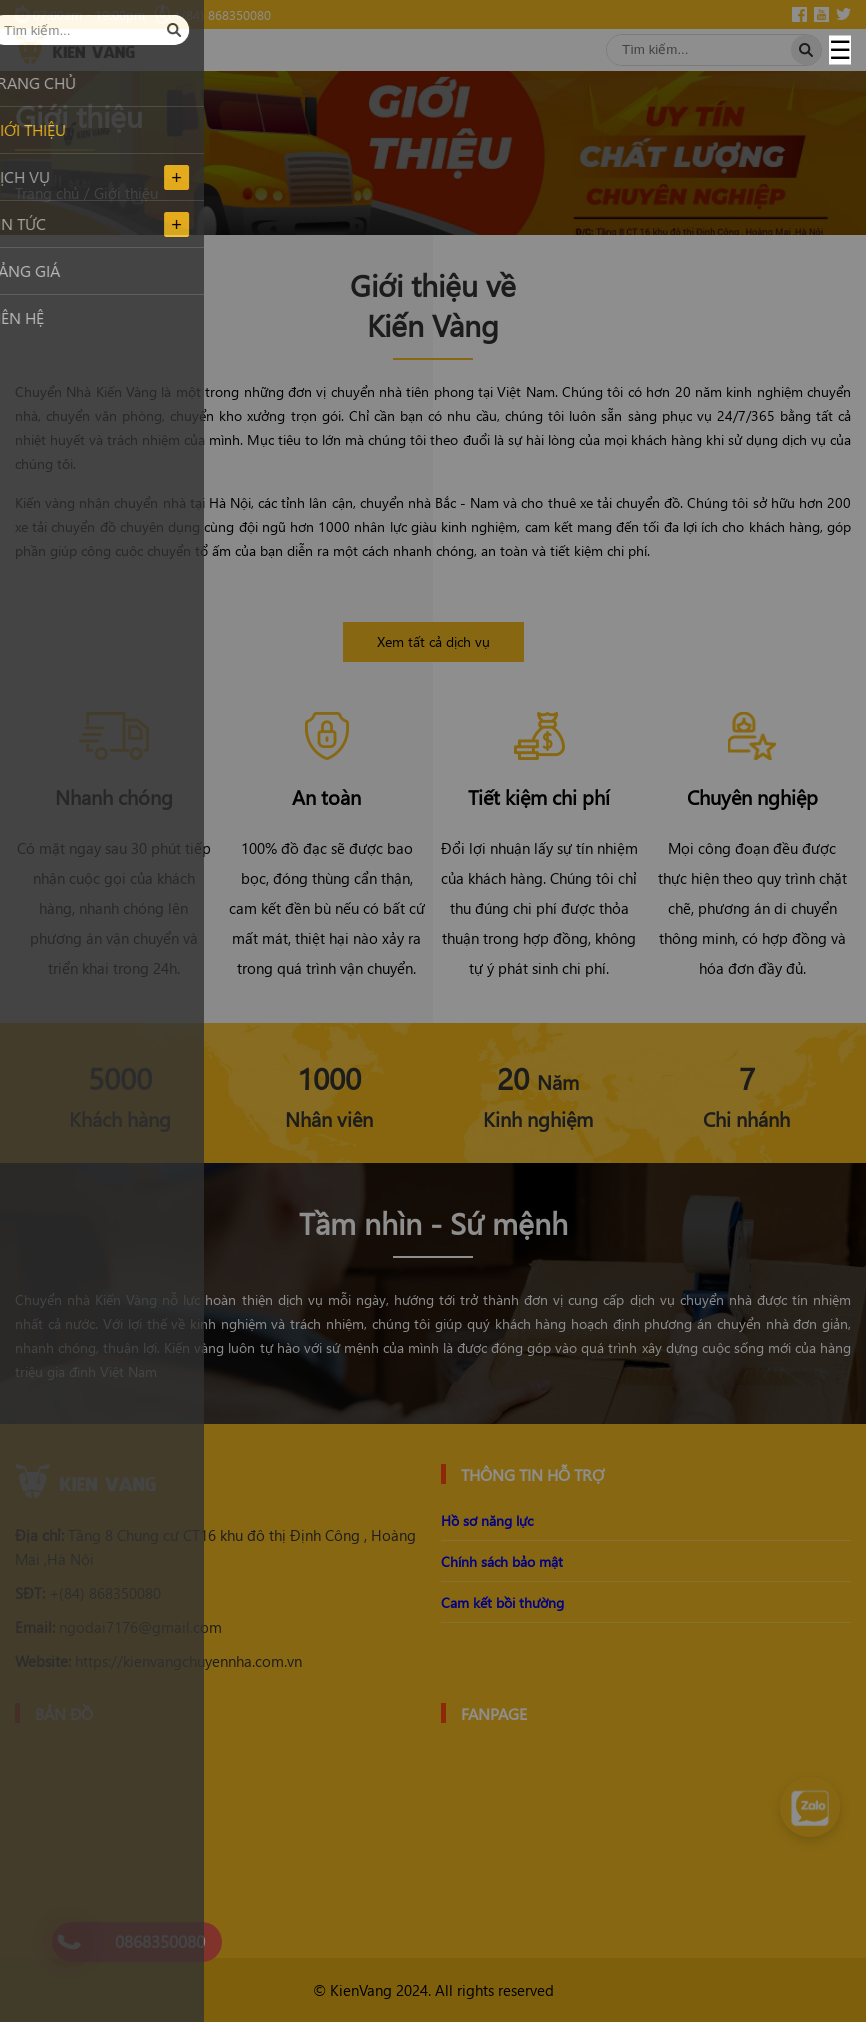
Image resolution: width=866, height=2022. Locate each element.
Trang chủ (47, 193)
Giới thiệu (126, 193)
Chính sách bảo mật (502, 1561)
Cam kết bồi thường (502, 1602)
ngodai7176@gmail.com (118, 1627)
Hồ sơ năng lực (487, 1520)
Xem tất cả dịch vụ (433, 641)
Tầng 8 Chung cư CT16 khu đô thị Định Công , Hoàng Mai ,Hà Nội (215, 1547)
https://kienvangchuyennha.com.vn (158, 1661)
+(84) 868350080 (88, 1593)
